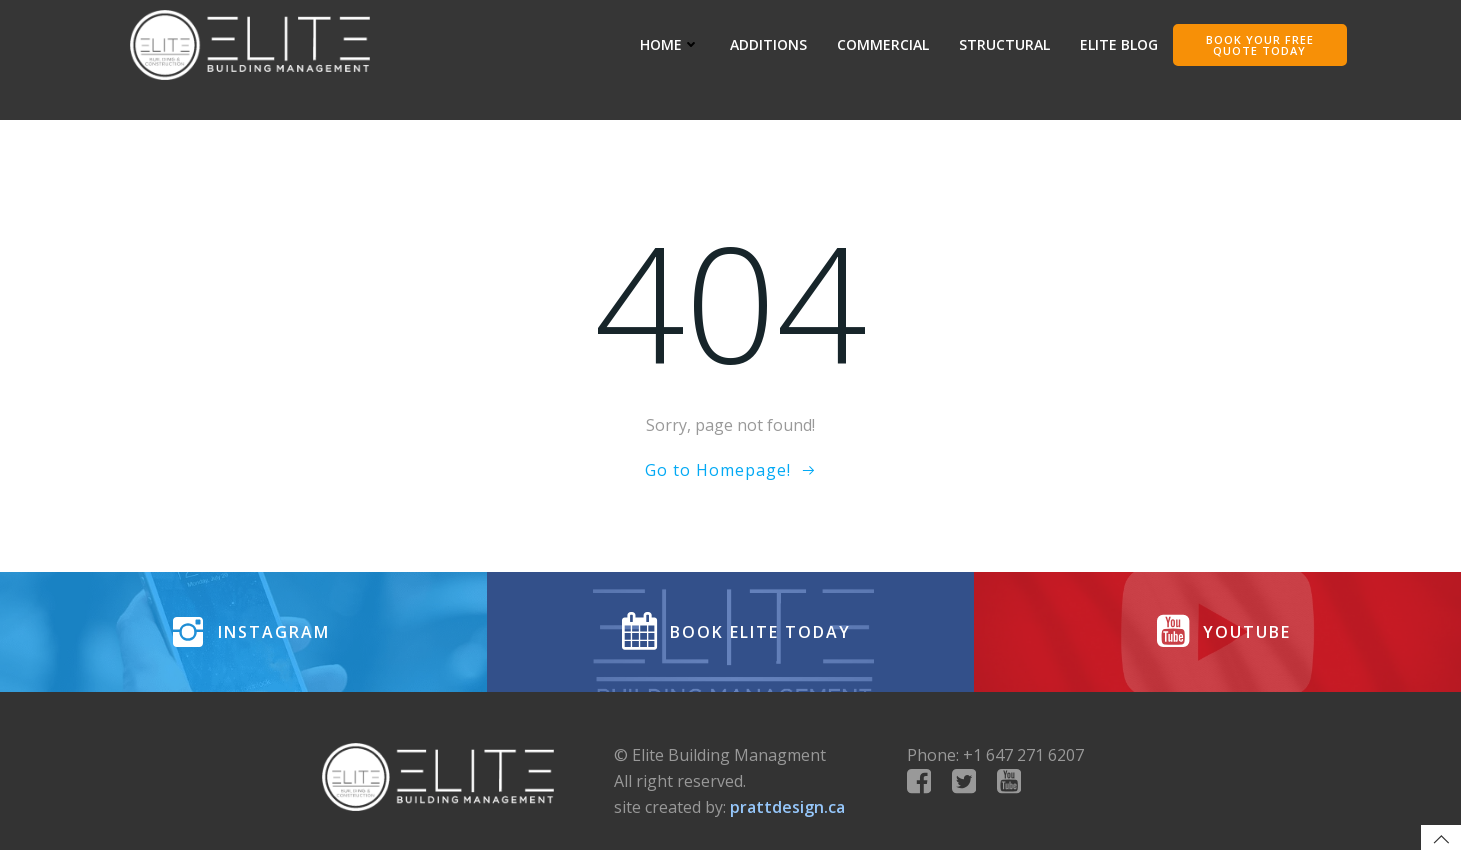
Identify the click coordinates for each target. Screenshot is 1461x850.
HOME (670, 44)
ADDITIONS (768, 44)
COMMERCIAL (883, 44)
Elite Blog (1119, 44)
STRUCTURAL (1004, 44)
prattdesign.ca (787, 807)
